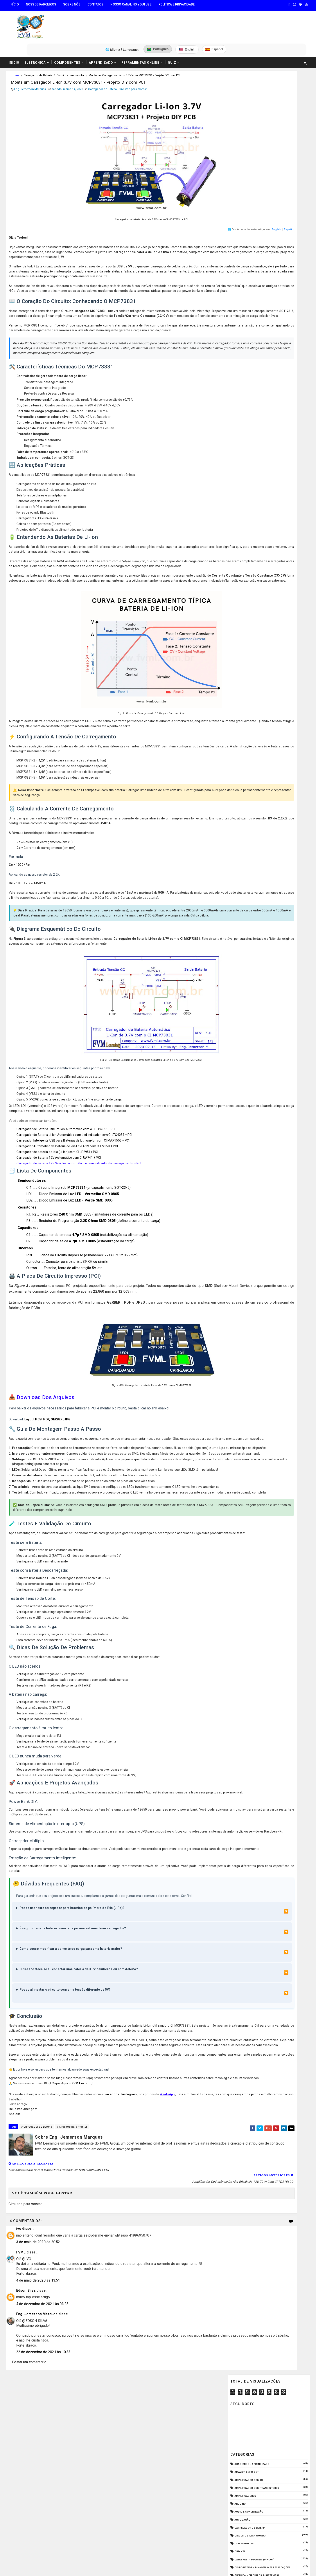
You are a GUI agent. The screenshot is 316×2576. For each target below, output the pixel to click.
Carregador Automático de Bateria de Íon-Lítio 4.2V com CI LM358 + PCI (67, 1172)
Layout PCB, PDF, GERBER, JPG (48, 1446)
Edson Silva (24, 2368)
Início (12, 4)
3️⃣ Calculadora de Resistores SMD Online (38, 2516)
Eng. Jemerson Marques (35, 2391)
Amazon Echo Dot (247, 143)
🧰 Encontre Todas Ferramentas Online (36, 2482)
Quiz (170, 36)
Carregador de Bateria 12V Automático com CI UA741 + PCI (59, 1184)
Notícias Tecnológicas (251, 326)
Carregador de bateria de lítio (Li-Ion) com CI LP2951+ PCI (57, 1178)
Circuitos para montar (69, 50)
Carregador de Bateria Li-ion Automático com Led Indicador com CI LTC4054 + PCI (75, 1161)
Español (212, 206)
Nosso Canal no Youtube (129, 4)
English (200, 206)
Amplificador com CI (249, 151)
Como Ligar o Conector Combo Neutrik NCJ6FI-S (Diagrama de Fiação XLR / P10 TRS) (279, 429)
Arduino (240, 174)
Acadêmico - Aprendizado (252, 135)
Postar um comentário (27, 2439)
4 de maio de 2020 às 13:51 (36, 2358)
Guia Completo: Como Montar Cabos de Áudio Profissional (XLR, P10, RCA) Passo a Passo (280, 374)
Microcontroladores (250, 318)
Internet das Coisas (249, 302)
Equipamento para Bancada (253, 262)
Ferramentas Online (139, 36)
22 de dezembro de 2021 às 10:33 (41, 2429)
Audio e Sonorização (249, 183)
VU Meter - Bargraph (249, 349)
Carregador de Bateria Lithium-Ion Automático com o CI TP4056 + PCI (66, 1155)
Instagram (129, 2183)
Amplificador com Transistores (257, 159)
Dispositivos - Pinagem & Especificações (263, 238)
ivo (17, 2306)
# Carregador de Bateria (34, 2217)
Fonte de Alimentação (250, 286)
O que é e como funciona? (252, 333)
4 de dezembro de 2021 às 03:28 (40, 2381)
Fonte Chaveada (246, 278)
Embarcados (243, 254)
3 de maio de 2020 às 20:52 (36, 2319)
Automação (243, 190)
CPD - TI (240, 222)
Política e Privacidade (175, 4)
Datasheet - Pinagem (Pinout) (255, 230)
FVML (19, 2329)
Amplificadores (246, 167)
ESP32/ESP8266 (244, 270)
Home (14, 50)
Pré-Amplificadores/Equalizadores (259, 341)
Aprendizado (99, 36)
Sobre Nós (70, 4)
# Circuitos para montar (70, 2217)
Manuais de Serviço (248, 310)
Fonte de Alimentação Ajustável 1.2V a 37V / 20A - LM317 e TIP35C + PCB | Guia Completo (280, 392)
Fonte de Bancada (247, 294)
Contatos (94, 4)
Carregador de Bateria (36, 50)
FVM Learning (82, 2172)
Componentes (65, 36)
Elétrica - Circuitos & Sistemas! (257, 246)
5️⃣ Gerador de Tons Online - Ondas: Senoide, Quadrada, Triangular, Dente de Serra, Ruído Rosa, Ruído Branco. (44, 2542)
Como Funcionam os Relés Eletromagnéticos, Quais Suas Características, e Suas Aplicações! (274, 465)
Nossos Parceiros (39, 4)
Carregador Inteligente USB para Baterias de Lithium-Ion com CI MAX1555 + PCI (73, 1167)
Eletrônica (33, 36)
